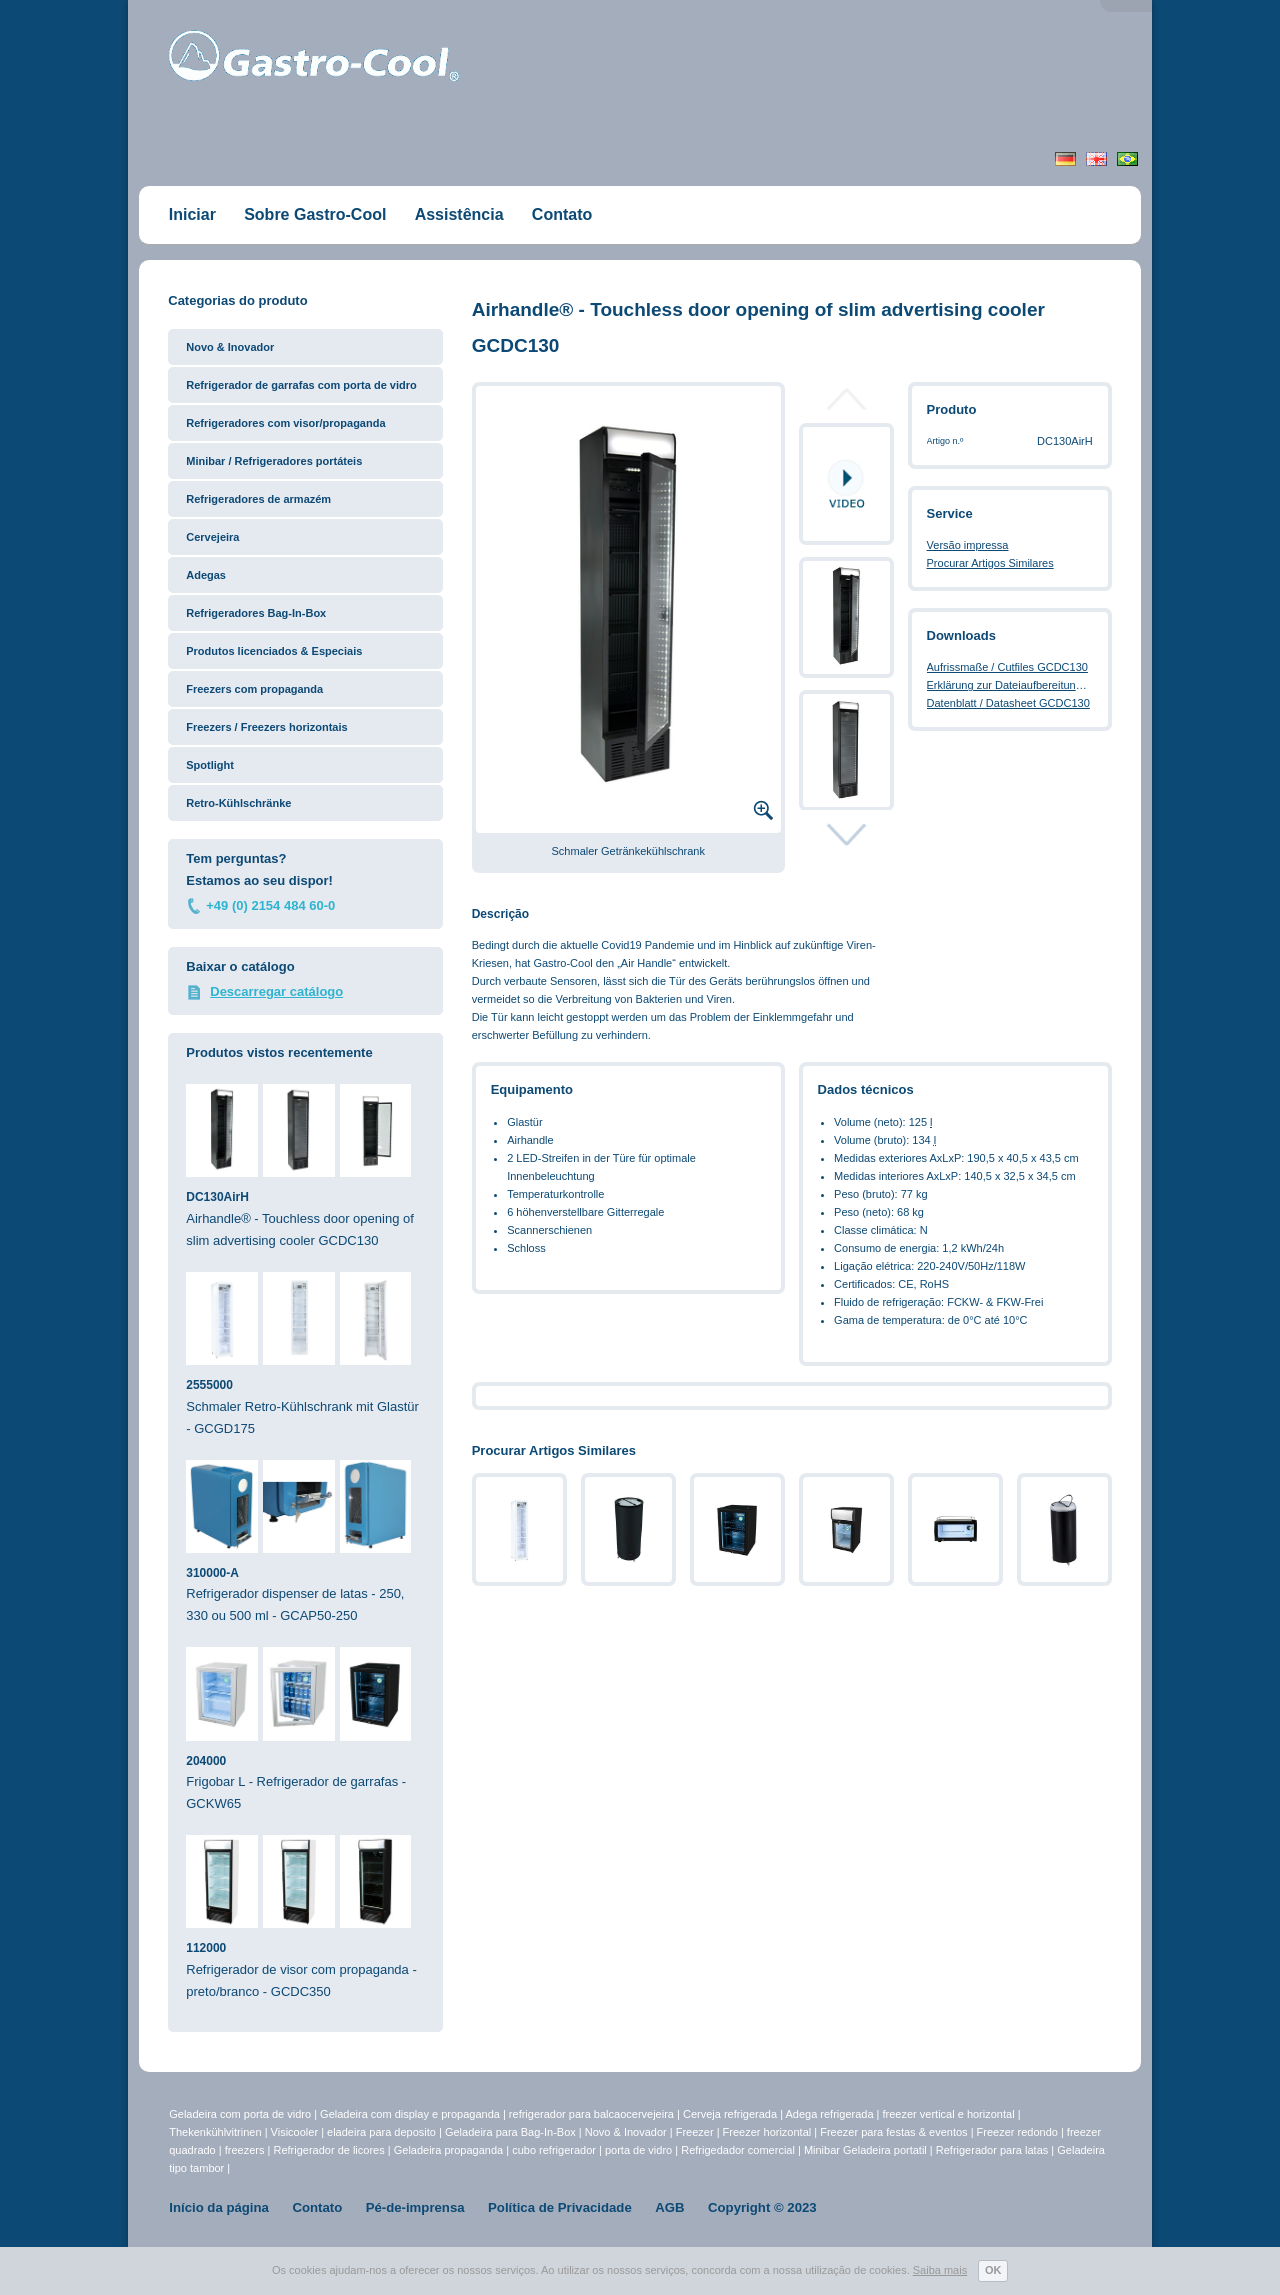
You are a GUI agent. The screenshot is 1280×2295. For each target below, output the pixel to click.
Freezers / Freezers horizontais (266, 727)
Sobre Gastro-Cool (315, 214)
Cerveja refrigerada (730, 2114)
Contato (562, 214)
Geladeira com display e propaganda (411, 2114)
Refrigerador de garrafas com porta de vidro (301, 385)
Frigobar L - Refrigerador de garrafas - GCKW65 (305, 1729)
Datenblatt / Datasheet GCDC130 (1008, 703)
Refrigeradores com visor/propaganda (285, 423)
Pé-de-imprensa (415, 2207)
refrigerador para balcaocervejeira (591, 2114)
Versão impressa (968, 545)
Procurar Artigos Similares (990, 563)
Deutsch (1065, 159)
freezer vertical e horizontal (950, 2114)
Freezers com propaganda (254, 689)
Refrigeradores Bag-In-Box (256, 613)
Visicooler (295, 2132)
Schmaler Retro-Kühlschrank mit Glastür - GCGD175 (305, 1354)
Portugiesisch (1127, 159)
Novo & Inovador (230, 347)
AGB (669, 2207)
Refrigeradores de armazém (258, 499)
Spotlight (210, 765)
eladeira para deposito (381, 2132)
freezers (246, 2150)
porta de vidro (640, 2150)
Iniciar (192, 214)
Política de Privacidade (560, 2207)
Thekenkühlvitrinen (215, 2132)
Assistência (459, 214)
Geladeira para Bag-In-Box (512, 2132)
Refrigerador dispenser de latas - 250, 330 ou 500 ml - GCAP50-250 (305, 1542)
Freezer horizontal (767, 2132)
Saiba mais (940, 2270)
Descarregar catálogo (276, 991)
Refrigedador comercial (739, 2150)
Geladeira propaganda (448, 2150)
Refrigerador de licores (330, 2150)
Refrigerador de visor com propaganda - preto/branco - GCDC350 (305, 1917)
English (1096, 159)
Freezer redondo (1017, 2132)
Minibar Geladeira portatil (867, 2150)
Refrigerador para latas (992, 2150)
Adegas (206, 575)
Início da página (219, 2207)
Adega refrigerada (830, 2114)
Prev (846, 405)
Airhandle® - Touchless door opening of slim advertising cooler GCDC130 (305, 1166)
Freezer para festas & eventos (895, 2132)
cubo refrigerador (554, 2150)
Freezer (696, 2132)
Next (846, 834)
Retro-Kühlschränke (238, 803)
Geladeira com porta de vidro (241, 2114)
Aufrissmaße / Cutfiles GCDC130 (1007, 667)
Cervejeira (212, 537)
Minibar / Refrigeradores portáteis (274, 461)
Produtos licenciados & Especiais (274, 651)
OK (993, 2270)
